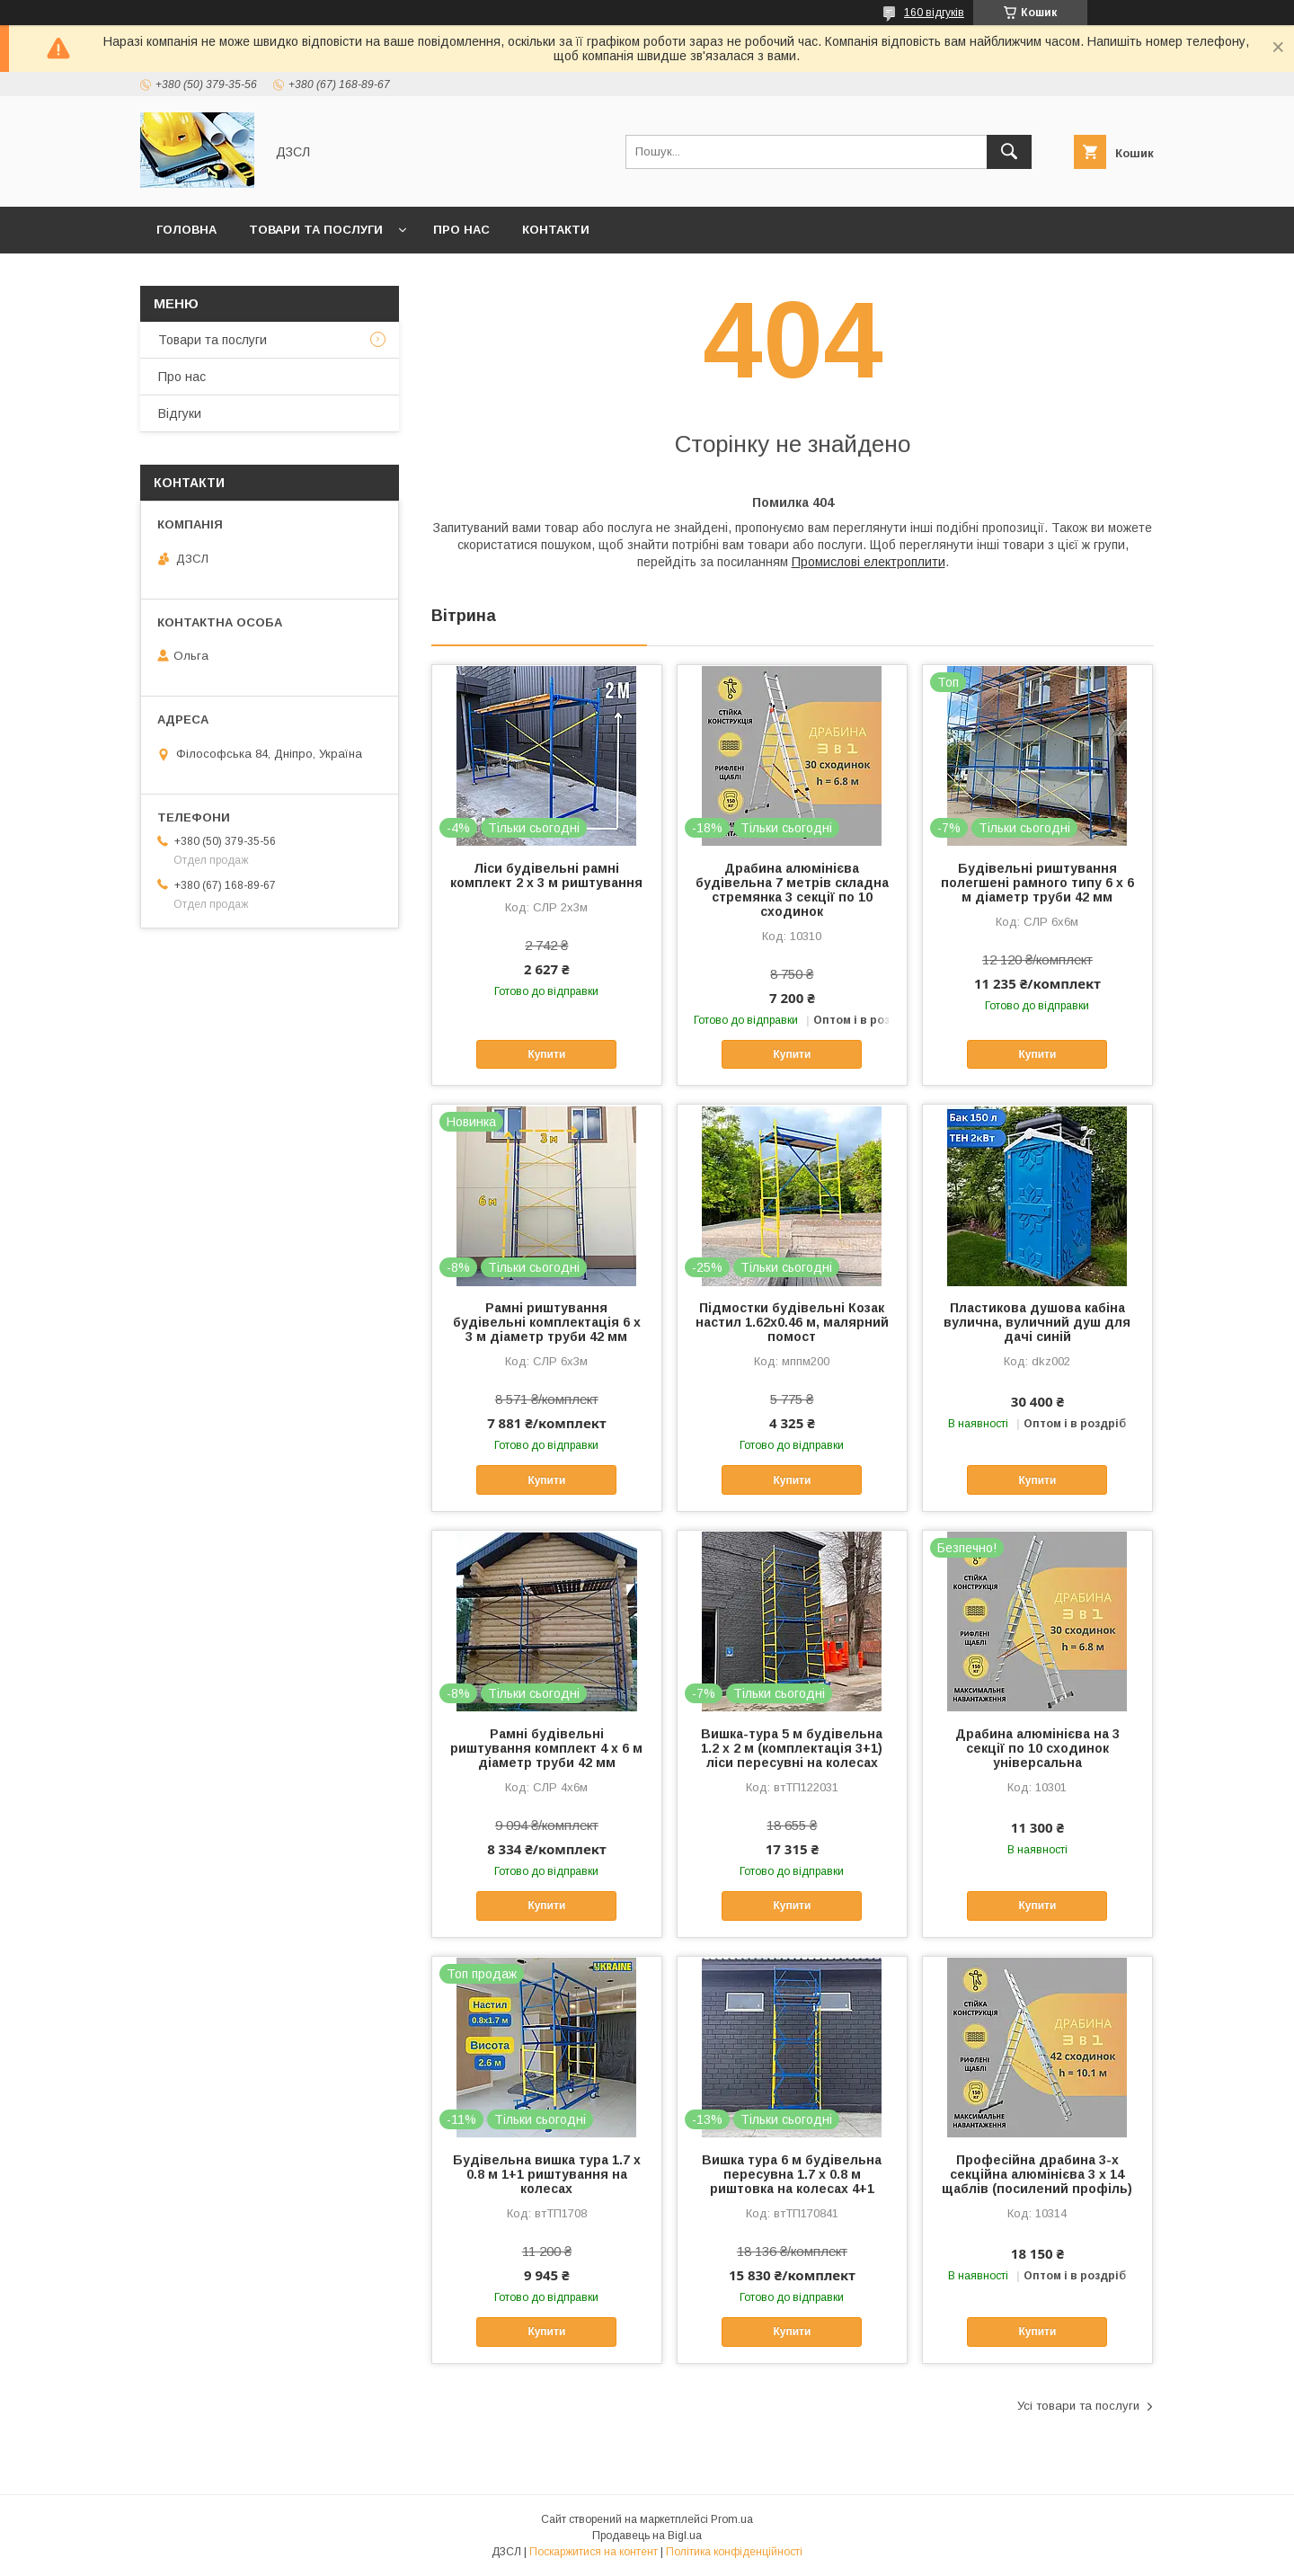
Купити (546, 1054)
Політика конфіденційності (734, 2551)
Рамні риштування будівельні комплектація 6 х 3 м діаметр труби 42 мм (547, 1322)
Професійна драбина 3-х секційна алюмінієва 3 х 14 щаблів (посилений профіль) (1037, 2174)
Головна (186, 229)
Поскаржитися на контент (593, 2551)
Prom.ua (732, 2519)
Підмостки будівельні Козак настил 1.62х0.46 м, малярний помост (792, 1322)
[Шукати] (1009, 152)
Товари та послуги (316, 229)
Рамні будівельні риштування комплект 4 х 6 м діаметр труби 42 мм (546, 1748)
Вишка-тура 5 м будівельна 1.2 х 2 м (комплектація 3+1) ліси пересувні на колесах (791, 1748)
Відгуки (179, 413)
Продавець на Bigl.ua (647, 2535)
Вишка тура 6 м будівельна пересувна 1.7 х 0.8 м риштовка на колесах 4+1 (792, 2174)
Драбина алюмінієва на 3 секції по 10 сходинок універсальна (1037, 1748)
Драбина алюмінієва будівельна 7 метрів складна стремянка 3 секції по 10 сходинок (792, 890)
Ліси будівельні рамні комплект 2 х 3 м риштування (546, 875)
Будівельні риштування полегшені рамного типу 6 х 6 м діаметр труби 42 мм (1037, 882)
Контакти (555, 229)
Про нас (461, 229)
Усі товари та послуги (1078, 2405)
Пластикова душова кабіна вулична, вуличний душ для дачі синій (1037, 1322)
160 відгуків (934, 12)
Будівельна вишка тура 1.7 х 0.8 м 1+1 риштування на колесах (547, 2174)
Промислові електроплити (868, 562)
